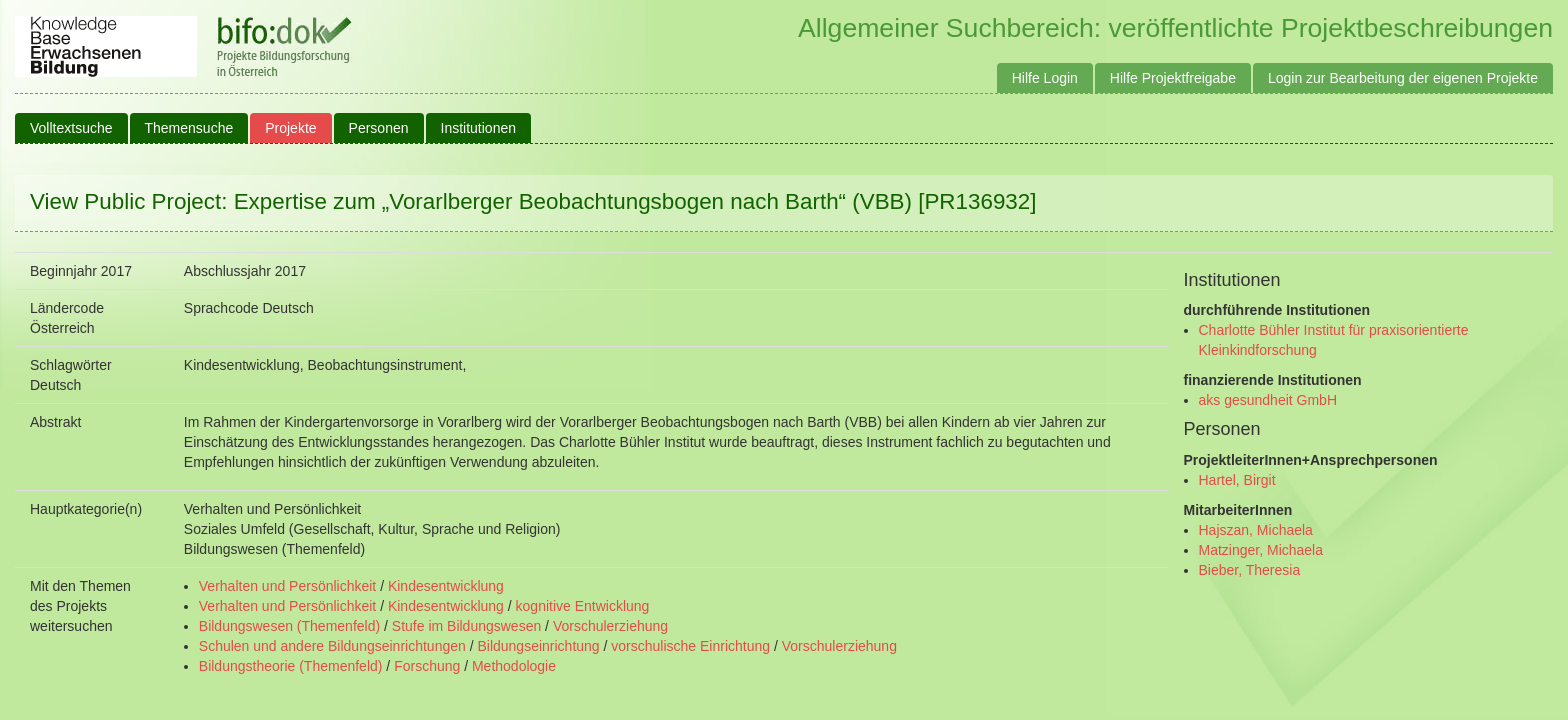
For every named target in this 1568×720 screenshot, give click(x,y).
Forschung (427, 666)
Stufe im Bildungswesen (466, 626)
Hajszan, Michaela (1256, 530)
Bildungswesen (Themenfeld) (289, 626)
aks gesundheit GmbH (1268, 400)
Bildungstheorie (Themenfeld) (291, 666)
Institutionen (479, 128)
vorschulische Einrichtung (690, 646)
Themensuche (189, 128)
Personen (379, 128)
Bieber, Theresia (1250, 570)
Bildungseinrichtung (538, 646)
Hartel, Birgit (1237, 480)
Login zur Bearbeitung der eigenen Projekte (1403, 78)
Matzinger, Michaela (1261, 550)
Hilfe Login (1045, 78)
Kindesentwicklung (446, 586)
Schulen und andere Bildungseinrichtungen (332, 646)
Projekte (290, 128)
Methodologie (514, 666)
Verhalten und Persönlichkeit (287, 586)
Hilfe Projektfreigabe (1173, 78)
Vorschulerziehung (610, 626)
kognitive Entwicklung (583, 606)
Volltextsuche (71, 128)
